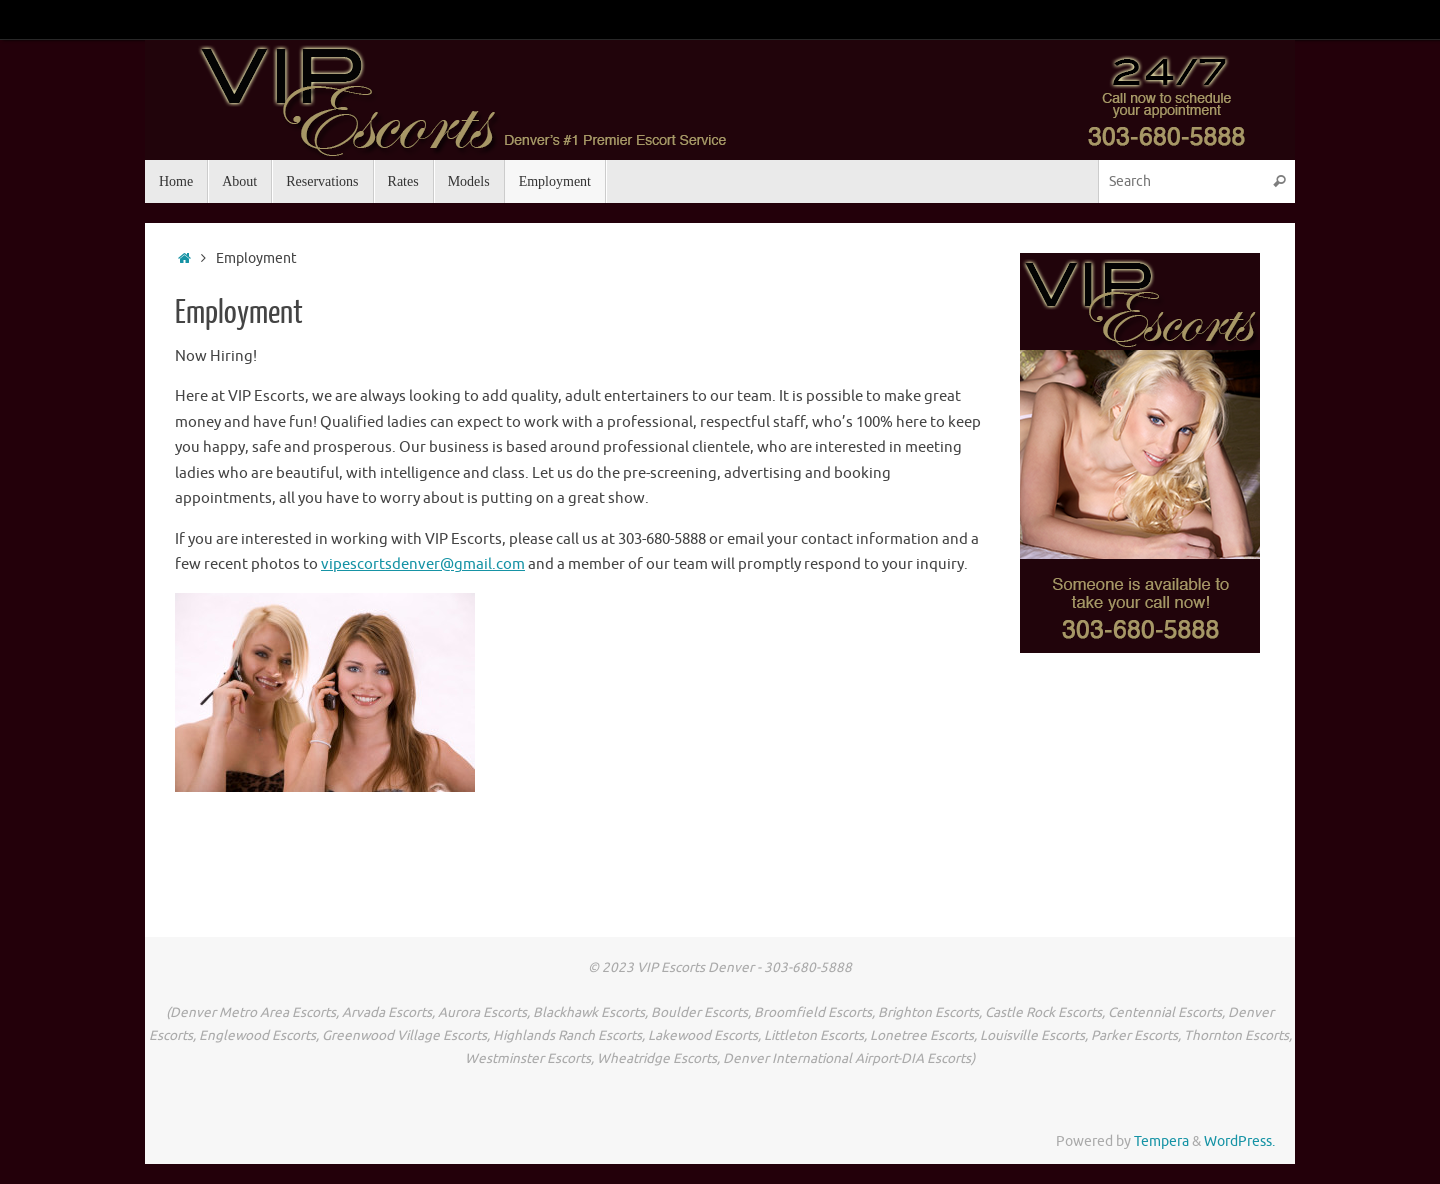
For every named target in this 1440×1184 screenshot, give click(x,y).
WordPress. (1239, 1141)
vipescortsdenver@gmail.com (423, 564)
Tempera (1161, 1141)
